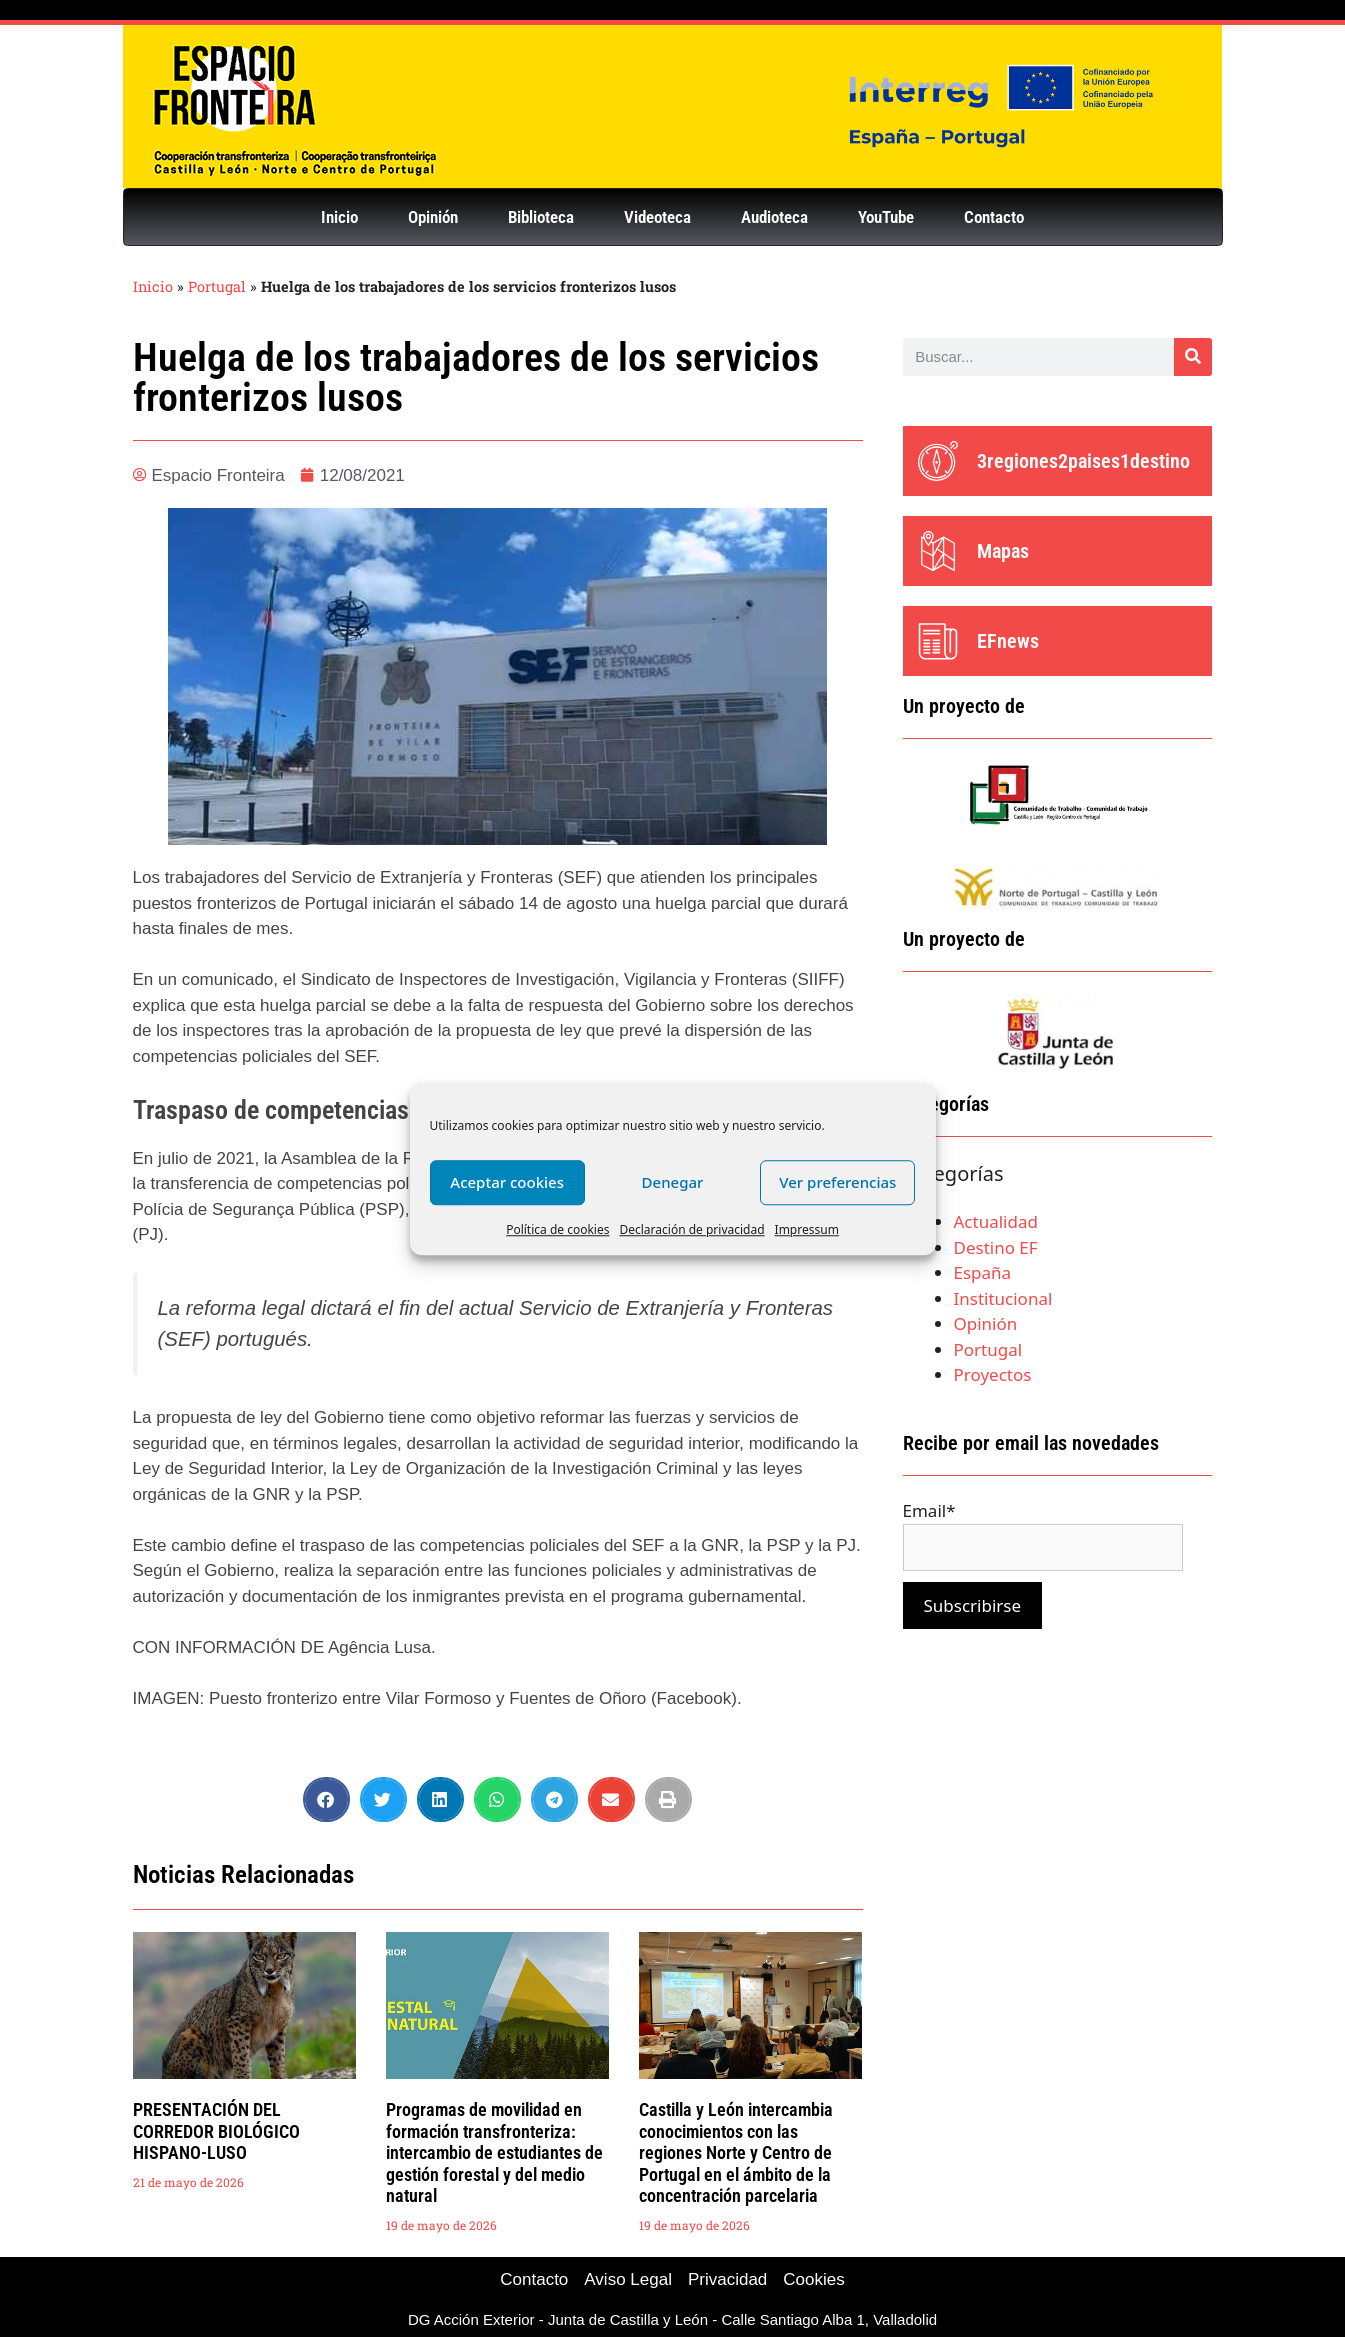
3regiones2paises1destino (1083, 461)
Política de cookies (557, 1229)
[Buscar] (1193, 357)
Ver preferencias (837, 1182)
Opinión (433, 217)
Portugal (217, 286)
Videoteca (657, 217)
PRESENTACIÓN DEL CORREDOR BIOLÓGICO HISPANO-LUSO (216, 2131)
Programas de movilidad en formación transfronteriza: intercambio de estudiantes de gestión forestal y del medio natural (494, 2152)
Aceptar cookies (507, 1182)
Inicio (339, 217)
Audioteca (774, 217)
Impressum (807, 1229)
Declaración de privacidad (691, 1229)
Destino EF (996, 1247)
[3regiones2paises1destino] (938, 461)
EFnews (1008, 641)
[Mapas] (938, 551)
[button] (326, 1799)
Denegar (673, 1182)
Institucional (1003, 1298)
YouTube (886, 217)
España (983, 1272)
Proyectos (993, 1374)
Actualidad (996, 1221)
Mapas (1003, 551)
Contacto (994, 217)
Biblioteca (541, 217)
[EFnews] (938, 641)
